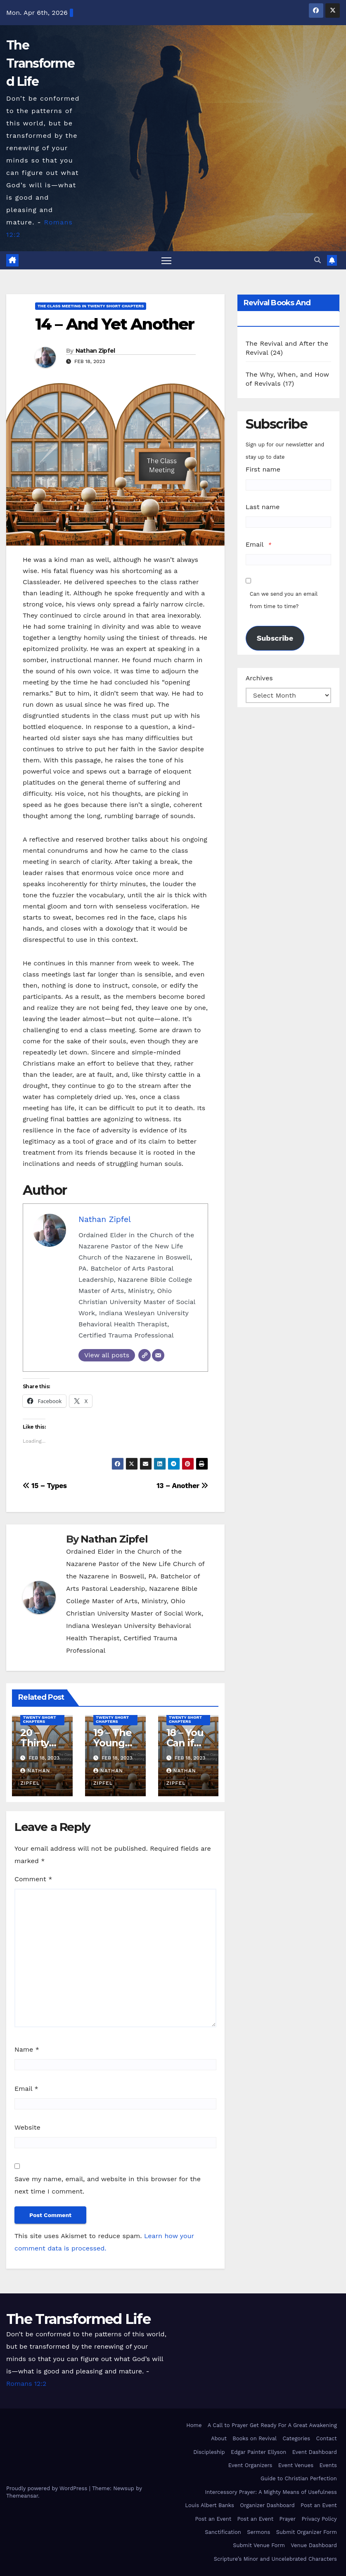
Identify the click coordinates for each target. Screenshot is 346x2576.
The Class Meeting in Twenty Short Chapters (91, 306)
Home (193, 2426)
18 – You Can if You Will (186, 1743)
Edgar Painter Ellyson (258, 2452)
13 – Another (182, 1485)
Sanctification (223, 2532)
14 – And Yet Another (114, 324)
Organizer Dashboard (267, 2506)
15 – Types (45, 1485)
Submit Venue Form (259, 2546)
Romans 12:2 (26, 2384)
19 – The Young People (112, 1743)
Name (26, 2050)
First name (263, 470)
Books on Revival (254, 2439)
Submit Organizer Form (306, 2532)
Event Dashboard (314, 2452)
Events (328, 2466)
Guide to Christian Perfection (299, 2479)
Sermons (258, 2532)
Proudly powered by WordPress (47, 2488)
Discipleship (209, 2452)
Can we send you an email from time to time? (284, 600)
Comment (33, 1879)
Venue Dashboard (314, 2546)
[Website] (144, 1355)
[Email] (158, 1355)
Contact (326, 2439)
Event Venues (295, 2466)
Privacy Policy (319, 2519)
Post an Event (319, 2506)
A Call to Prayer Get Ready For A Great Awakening (272, 2426)
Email (26, 2088)
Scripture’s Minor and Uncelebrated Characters (275, 2559)
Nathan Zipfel (95, 350)
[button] (317, 260)
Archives (259, 678)
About (219, 2439)
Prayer (288, 2519)
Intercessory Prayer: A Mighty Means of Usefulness (271, 2492)
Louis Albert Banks (209, 2506)
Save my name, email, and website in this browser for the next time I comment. (107, 2185)
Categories (296, 2439)
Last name (263, 507)
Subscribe (275, 638)
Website (27, 2128)
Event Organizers (250, 2466)
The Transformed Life (40, 63)
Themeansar (22, 2496)
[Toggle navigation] (166, 260)
